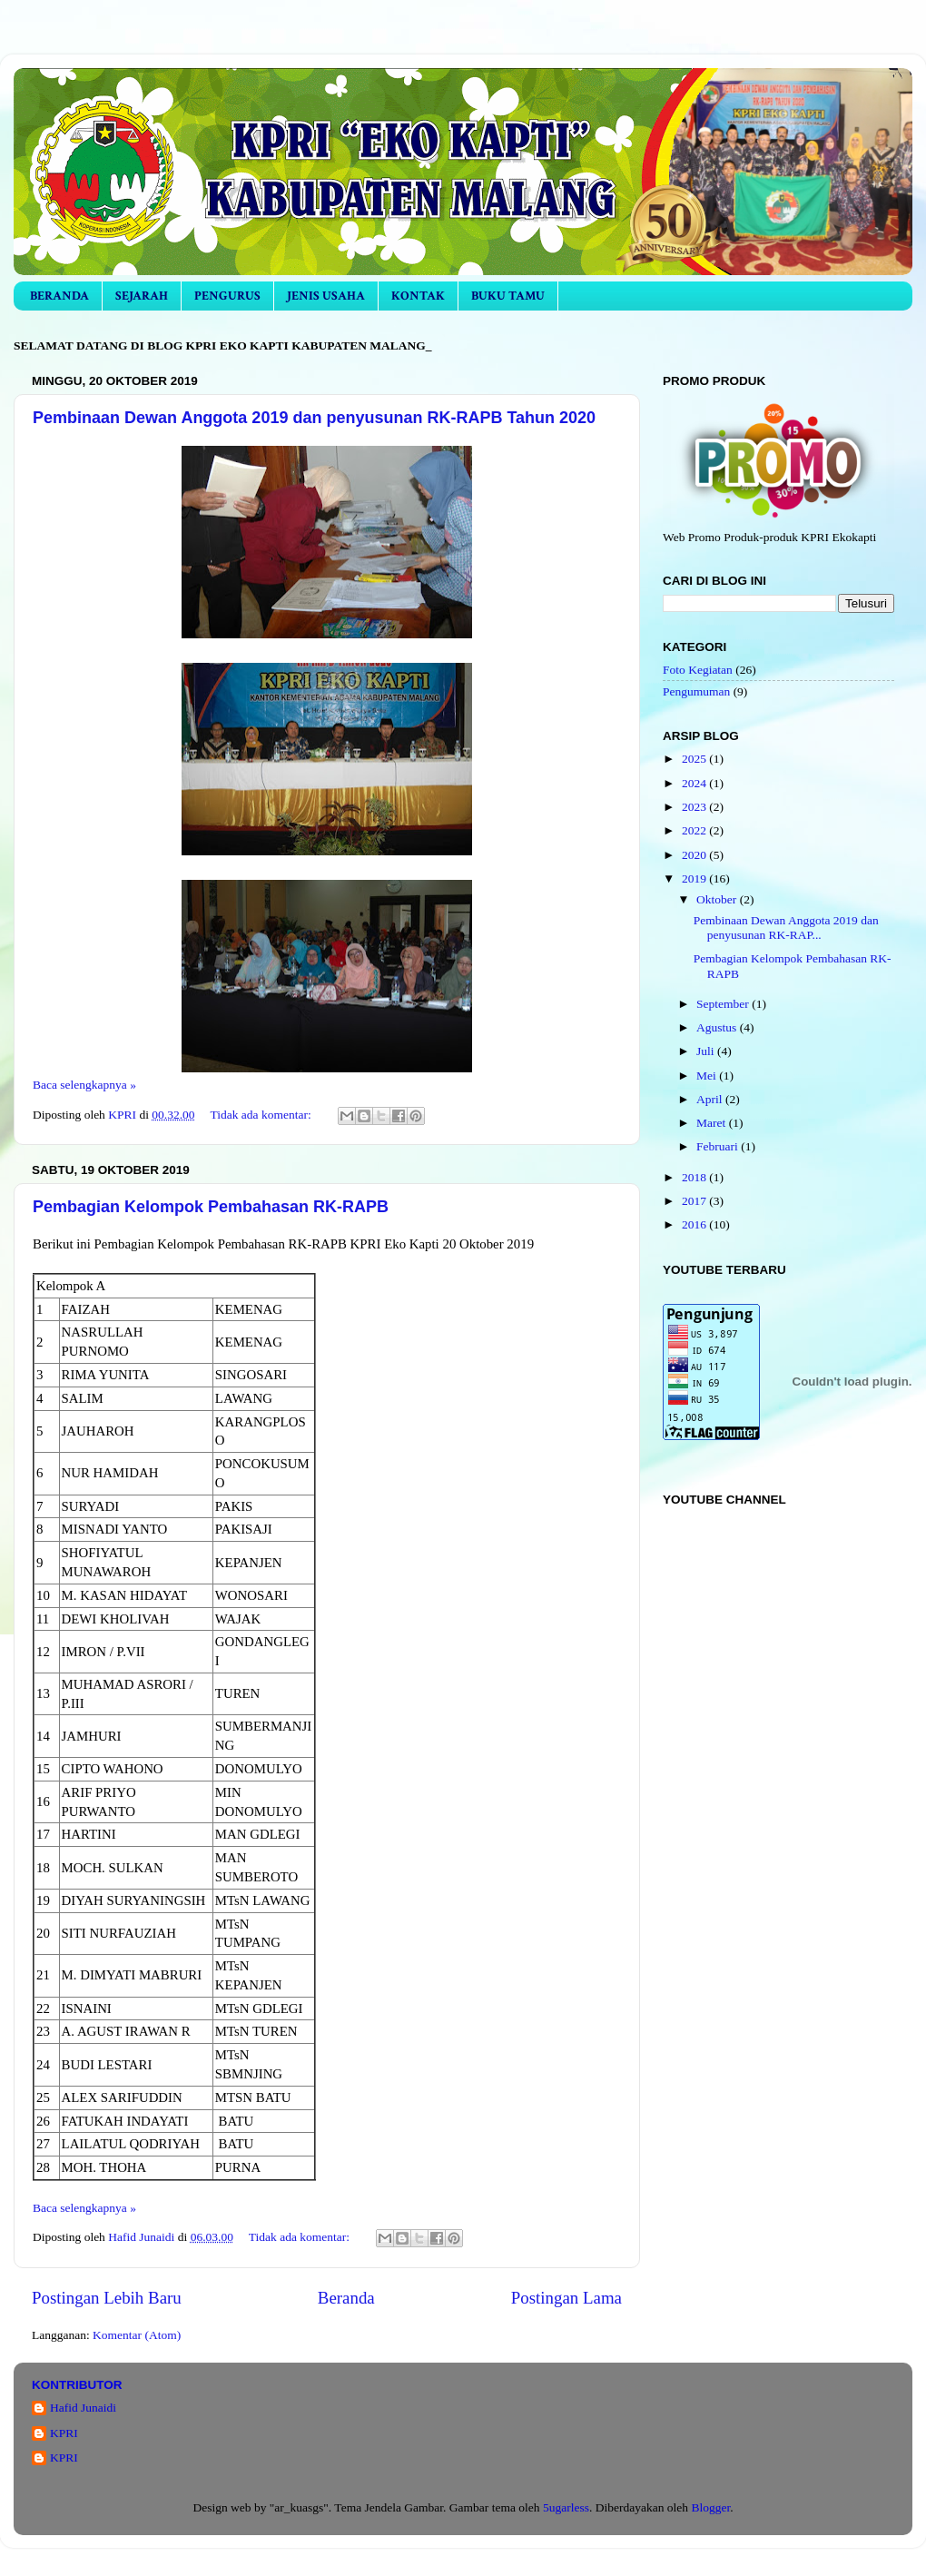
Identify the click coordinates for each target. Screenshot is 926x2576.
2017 (695, 1201)
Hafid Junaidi (83, 2407)
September (724, 1004)
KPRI (64, 2433)
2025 (695, 758)
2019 (695, 878)
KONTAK (418, 296)
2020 (695, 855)
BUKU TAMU (508, 296)
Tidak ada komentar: (262, 1114)
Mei (707, 1075)
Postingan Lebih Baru (107, 2297)
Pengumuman (696, 691)
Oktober (718, 899)
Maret (712, 1123)
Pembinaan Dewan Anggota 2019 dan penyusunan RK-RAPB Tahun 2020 (314, 418)
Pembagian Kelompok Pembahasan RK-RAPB (211, 1207)
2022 (695, 830)
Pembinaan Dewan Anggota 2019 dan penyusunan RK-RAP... (786, 927)
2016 (695, 1224)
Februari (718, 1146)
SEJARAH (141, 296)
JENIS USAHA (326, 296)
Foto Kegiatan (698, 669)
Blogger (710, 2507)
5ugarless (566, 2507)
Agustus (718, 1027)
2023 (695, 807)
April (710, 1099)
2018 (695, 1177)
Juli (706, 1051)
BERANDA (59, 296)
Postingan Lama (566, 2297)
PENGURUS (227, 296)
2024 (695, 783)
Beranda (346, 2297)
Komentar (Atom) (137, 2335)
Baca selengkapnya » (84, 1084)
